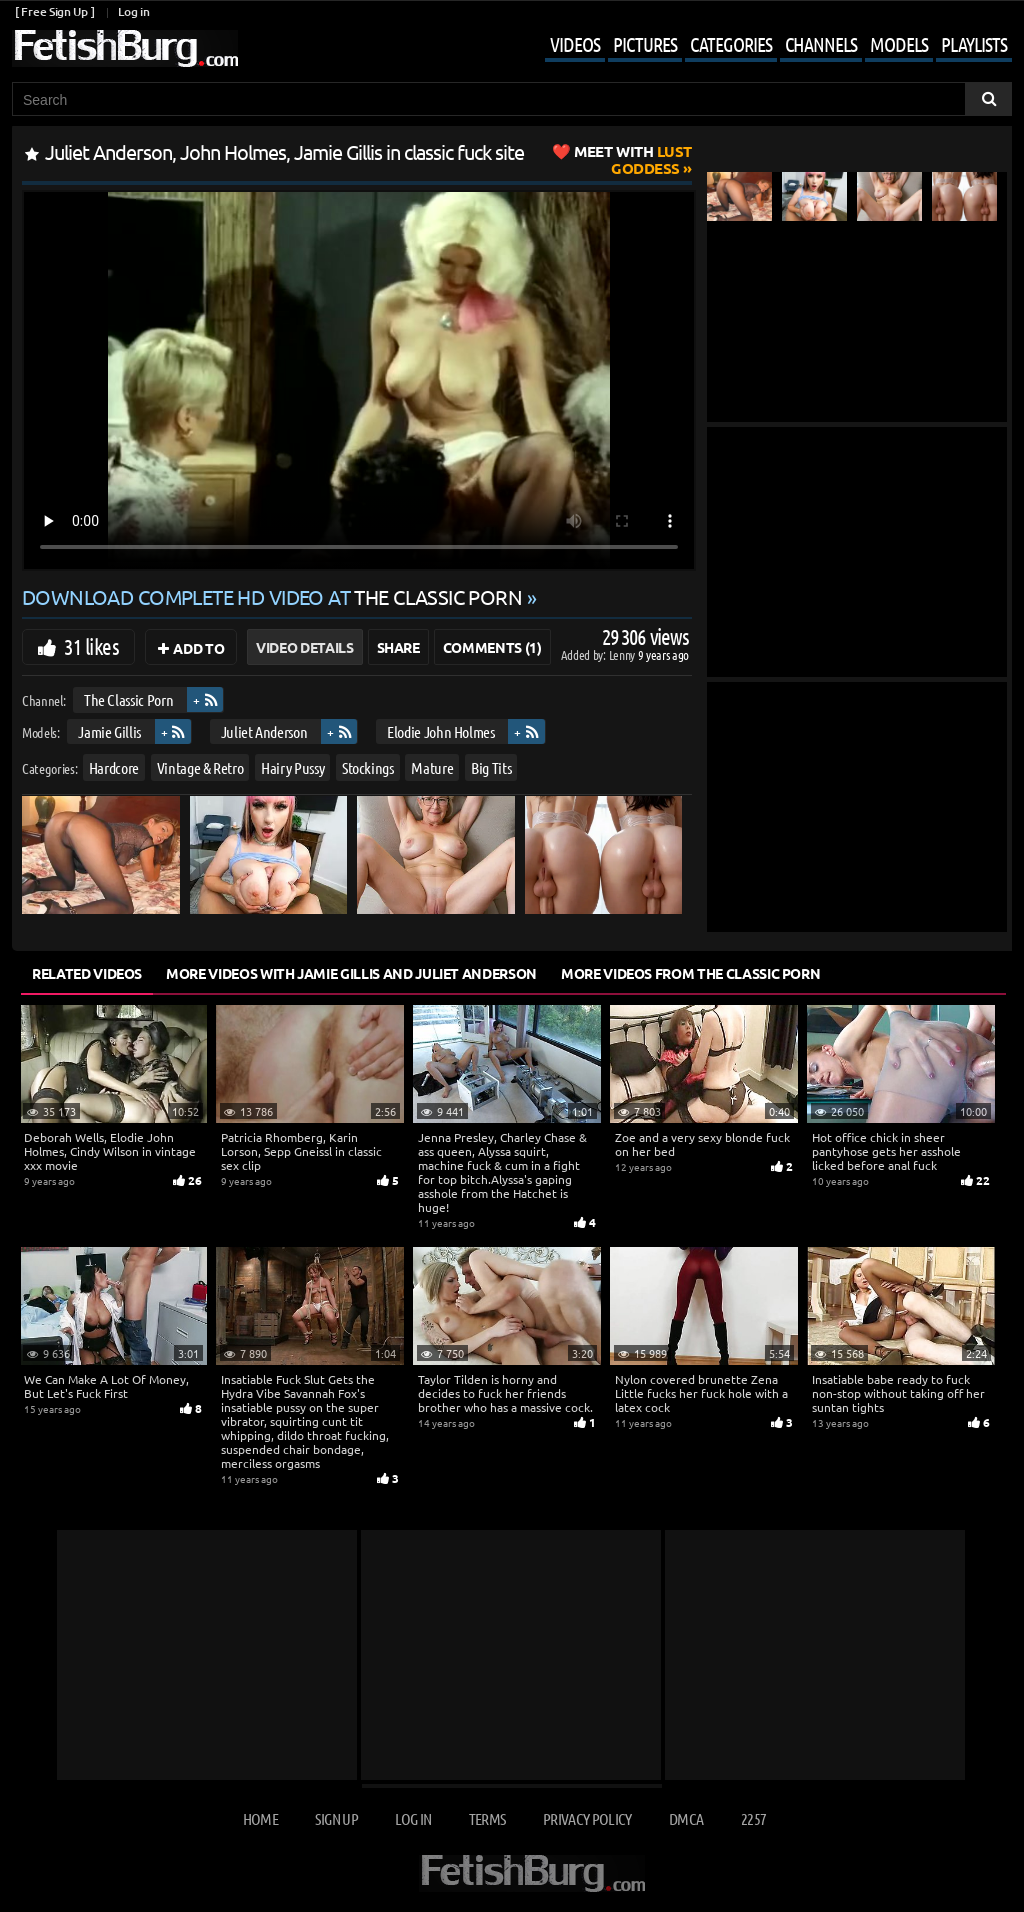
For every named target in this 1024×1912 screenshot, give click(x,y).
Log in (133, 11)
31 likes (91, 646)
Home (260, 1818)
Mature (432, 768)
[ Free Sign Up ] (54, 11)
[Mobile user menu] (763, 46)
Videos (575, 44)
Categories (731, 44)
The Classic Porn (128, 699)
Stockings (368, 768)
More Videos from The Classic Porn (690, 973)
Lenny (623, 654)
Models (899, 44)
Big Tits (491, 768)
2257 (753, 1818)
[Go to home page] (125, 48)
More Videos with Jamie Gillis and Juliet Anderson (351, 973)
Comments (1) (492, 647)
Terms (487, 1818)
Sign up (336, 1818)
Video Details (304, 647)
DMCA (686, 1818)
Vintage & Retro (200, 768)
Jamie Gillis (109, 731)
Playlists (974, 44)
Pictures (645, 44)
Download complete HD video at (274, 596)
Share (398, 647)
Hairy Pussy (292, 768)
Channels (821, 44)
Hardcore (114, 768)
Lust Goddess (633, 159)
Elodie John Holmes (441, 731)
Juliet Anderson (264, 731)
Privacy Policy (587, 1818)
